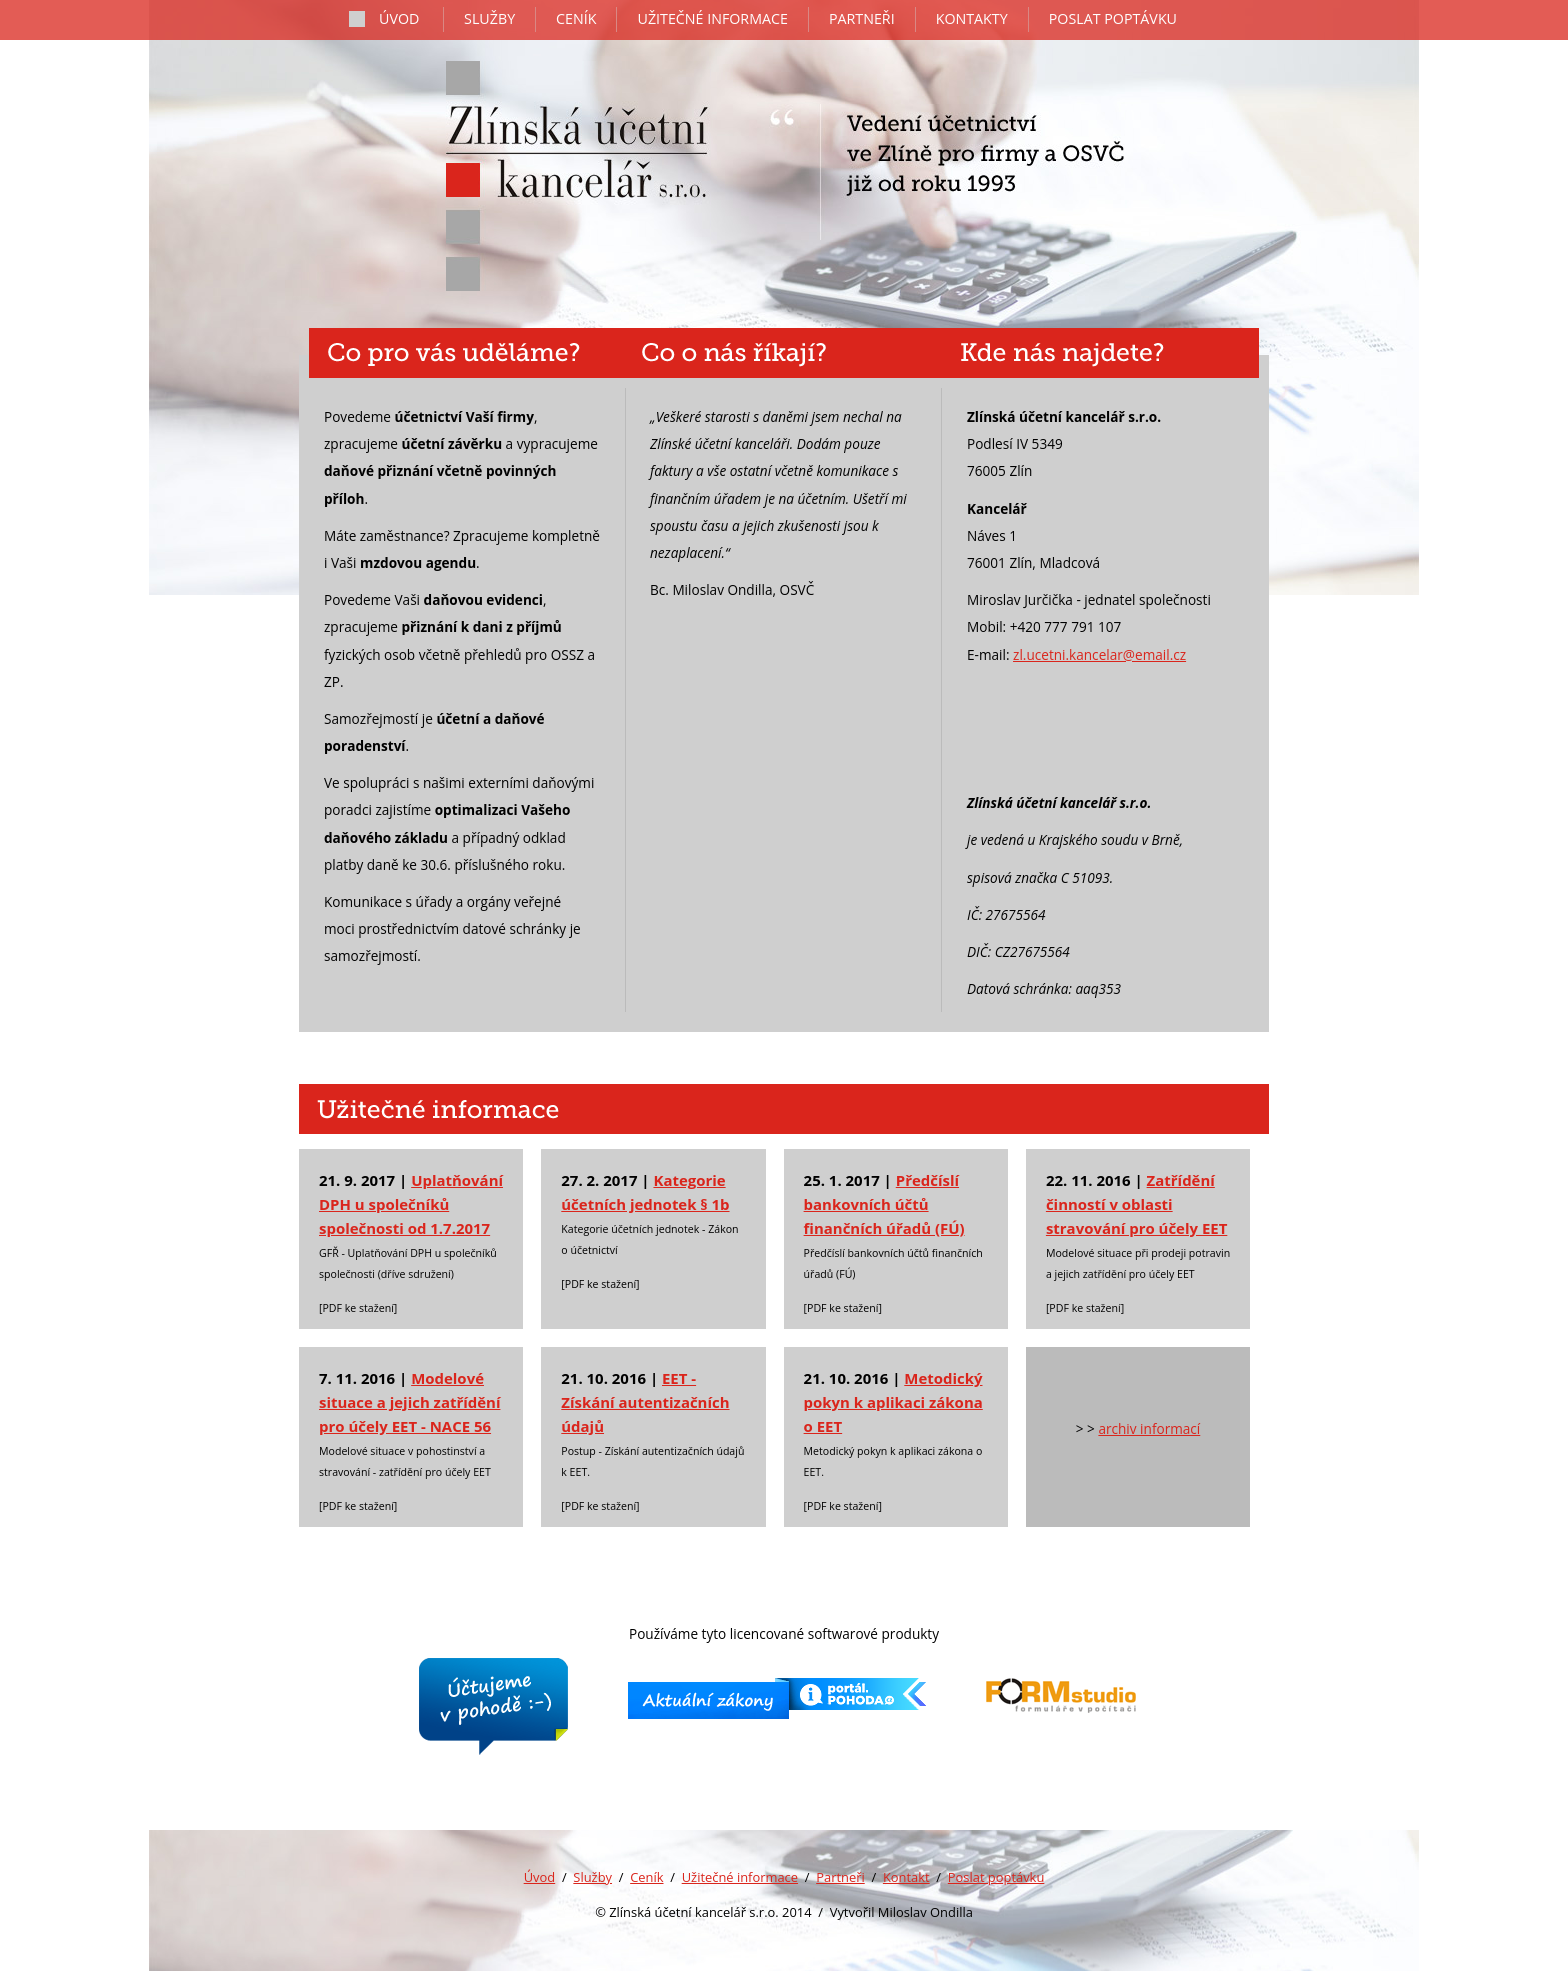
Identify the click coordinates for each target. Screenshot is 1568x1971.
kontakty (972, 18)
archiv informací (1149, 1428)
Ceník (646, 1877)
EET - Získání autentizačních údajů (645, 1402)
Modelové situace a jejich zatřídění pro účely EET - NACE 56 (409, 1402)
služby (489, 18)
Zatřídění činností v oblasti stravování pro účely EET (1136, 1204)
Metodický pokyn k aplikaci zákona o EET (893, 1402)
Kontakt (906, 1877)
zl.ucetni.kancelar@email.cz (1099, 654)
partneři (862, 18)
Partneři (840, 1877)
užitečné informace (712, 18)
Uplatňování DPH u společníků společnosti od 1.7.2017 (411, 1204)
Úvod (540, 1877)
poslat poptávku (1113, 18)
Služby (592, 1877)
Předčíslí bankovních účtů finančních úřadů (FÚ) (884, 1204)
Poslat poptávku (996, 1877)
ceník (576, 18)
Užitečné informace (740, 1877)
